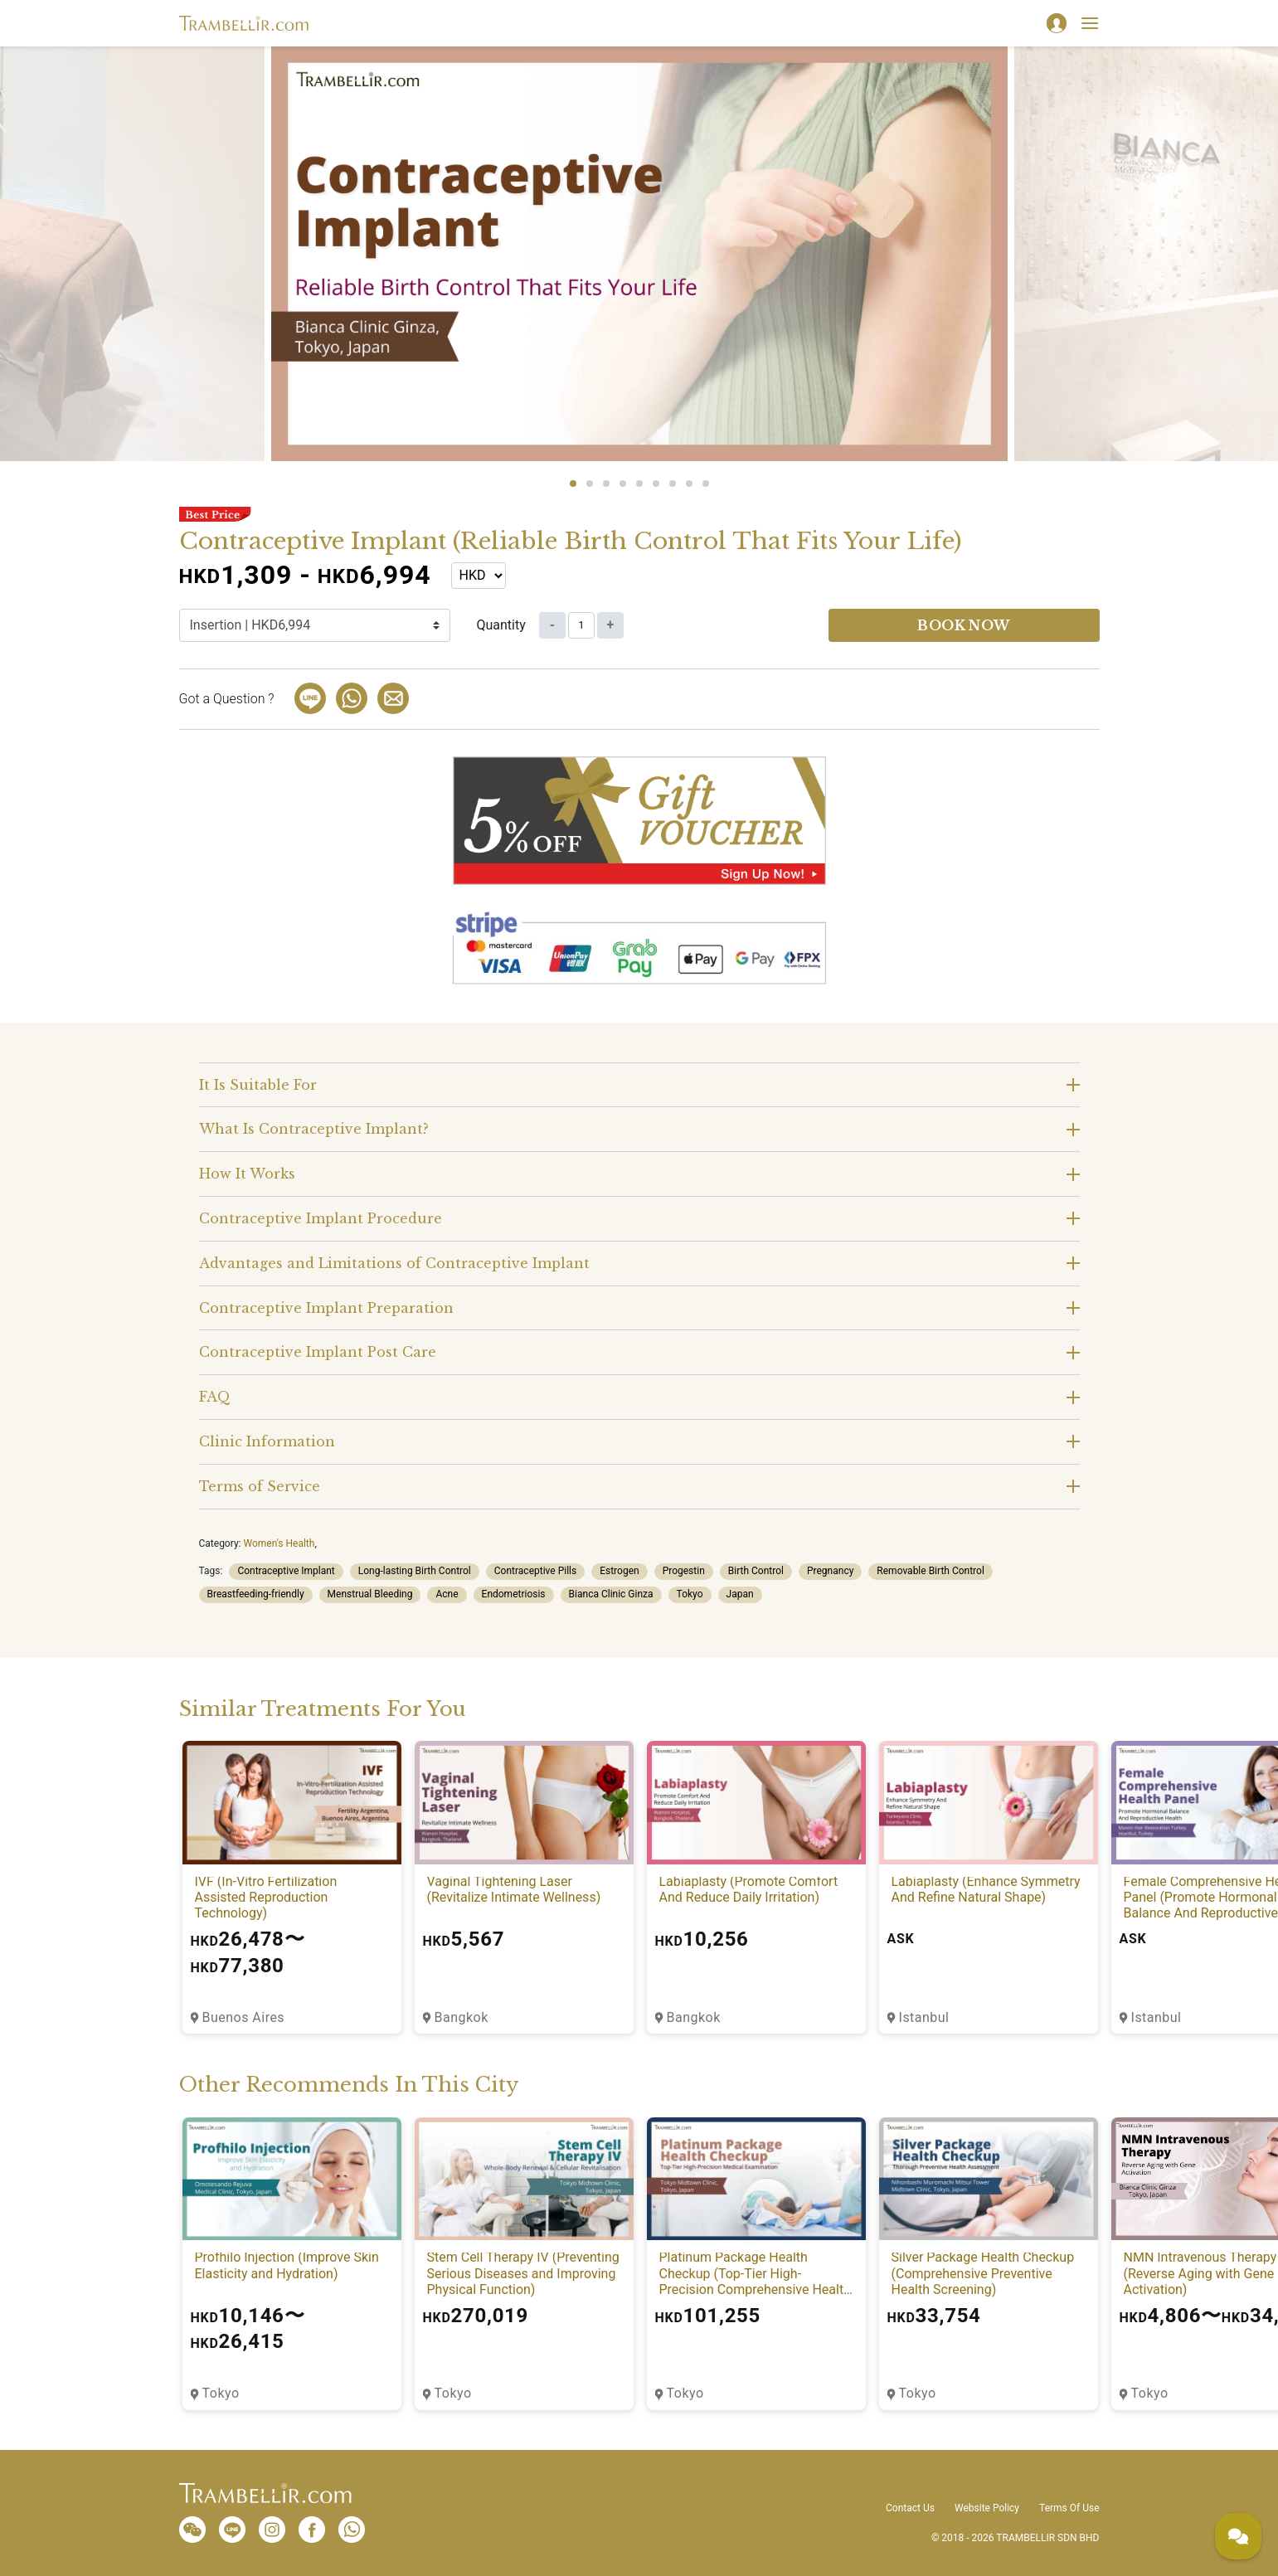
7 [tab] (672, 483)
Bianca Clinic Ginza (611, 1594)
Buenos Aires (243, 2017)
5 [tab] (639, 483)
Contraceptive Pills (535, 1571)
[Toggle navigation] (1090, 23)
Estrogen (619, 1571)
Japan (740, 1594)
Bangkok (461, 2017)
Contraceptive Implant (285, 1571)
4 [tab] (623, 483)
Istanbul (924, 2017)
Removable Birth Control (930, 1571)
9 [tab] (705, 483)
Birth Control (756, 1571)
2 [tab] (589, 483)
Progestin (684, 1571)
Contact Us (910, 2508)
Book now (963, 625)
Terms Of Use (1069, 2508)
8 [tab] (689, 483)
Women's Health (278, 1543)
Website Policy (987, 2508)
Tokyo (690, 1594)
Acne (446, 1594)
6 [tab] (656, 483)
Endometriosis (514, 1594)
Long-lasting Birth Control (414, 1571)
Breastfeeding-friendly (255, 1594)
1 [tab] (573, 483)
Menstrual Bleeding (370, 1594)
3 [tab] (606, 483)
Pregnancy (830, 1571)
